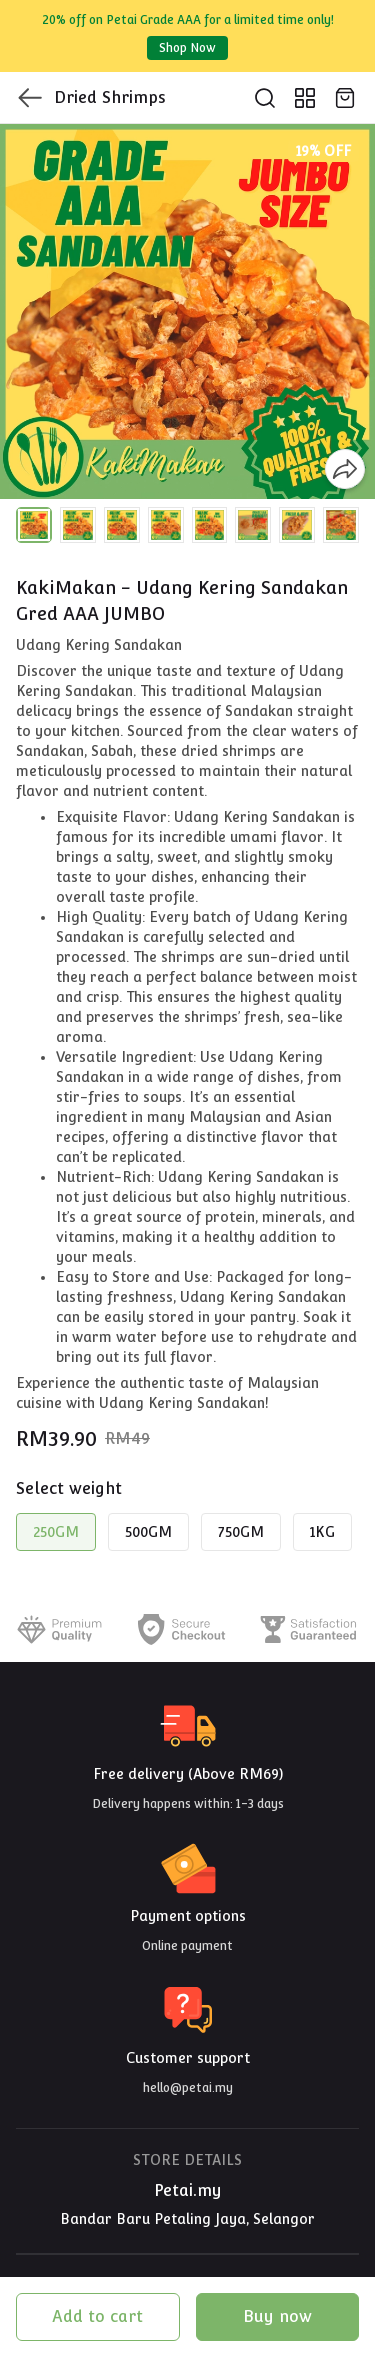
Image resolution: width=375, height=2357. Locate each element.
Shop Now (187, 48)
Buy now (277, 2316)
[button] (34, 525)
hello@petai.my (188, 2088)
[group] (187, 311)
